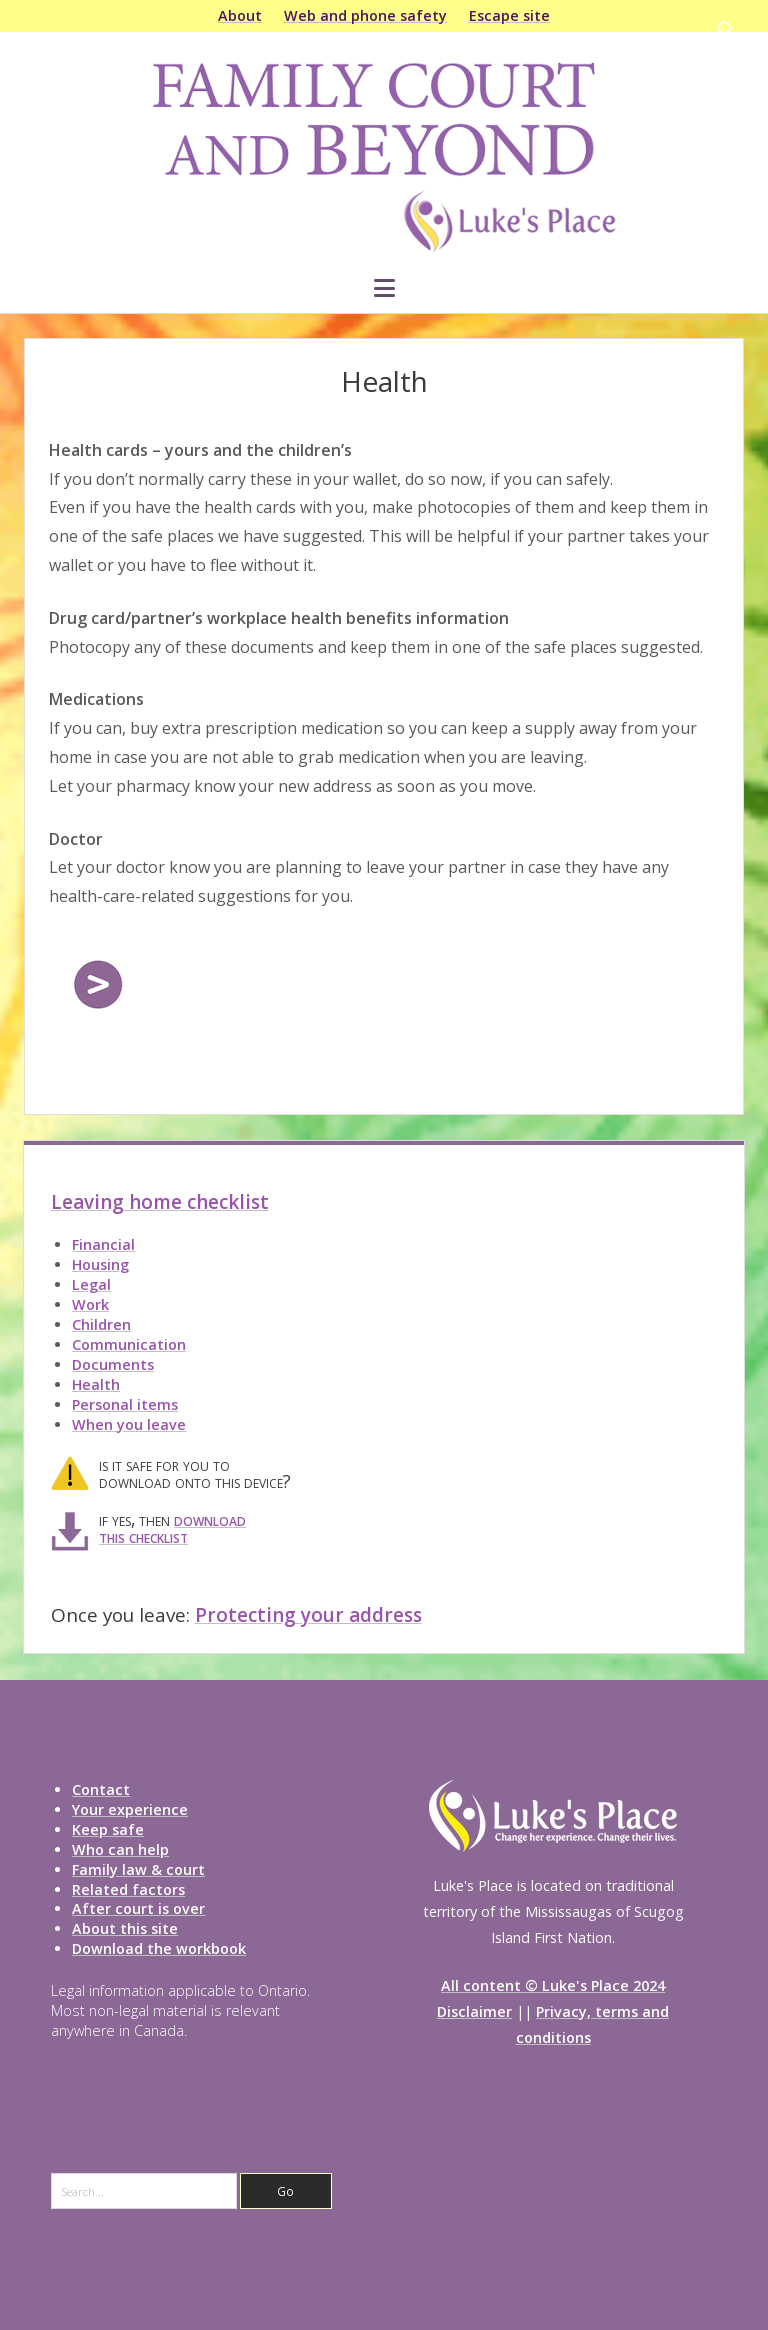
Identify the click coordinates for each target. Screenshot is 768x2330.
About (240, 15)
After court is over (138, 1908)
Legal (91, 1284)
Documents (113, 1364)
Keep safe (108, 1829)
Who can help (120, 1849)
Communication (129, 1344)
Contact (101, 1789)
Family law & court (138, 1869)
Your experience (130, 1809)
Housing (100, 1264)
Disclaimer (474, 2011)
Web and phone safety (365, 15)
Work (90, 1304)
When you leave (129, 1424)
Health (96, 1384)
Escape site (509, 15)
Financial (103, 1244)
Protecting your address (308, 1615)
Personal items (125, 1404)
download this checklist (172, 1528)
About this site (125, 1928)
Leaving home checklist (160, 1202)
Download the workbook (159, 1948)
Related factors (128, 1889)
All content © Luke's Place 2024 (553, 1985)
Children (101, 1324)
